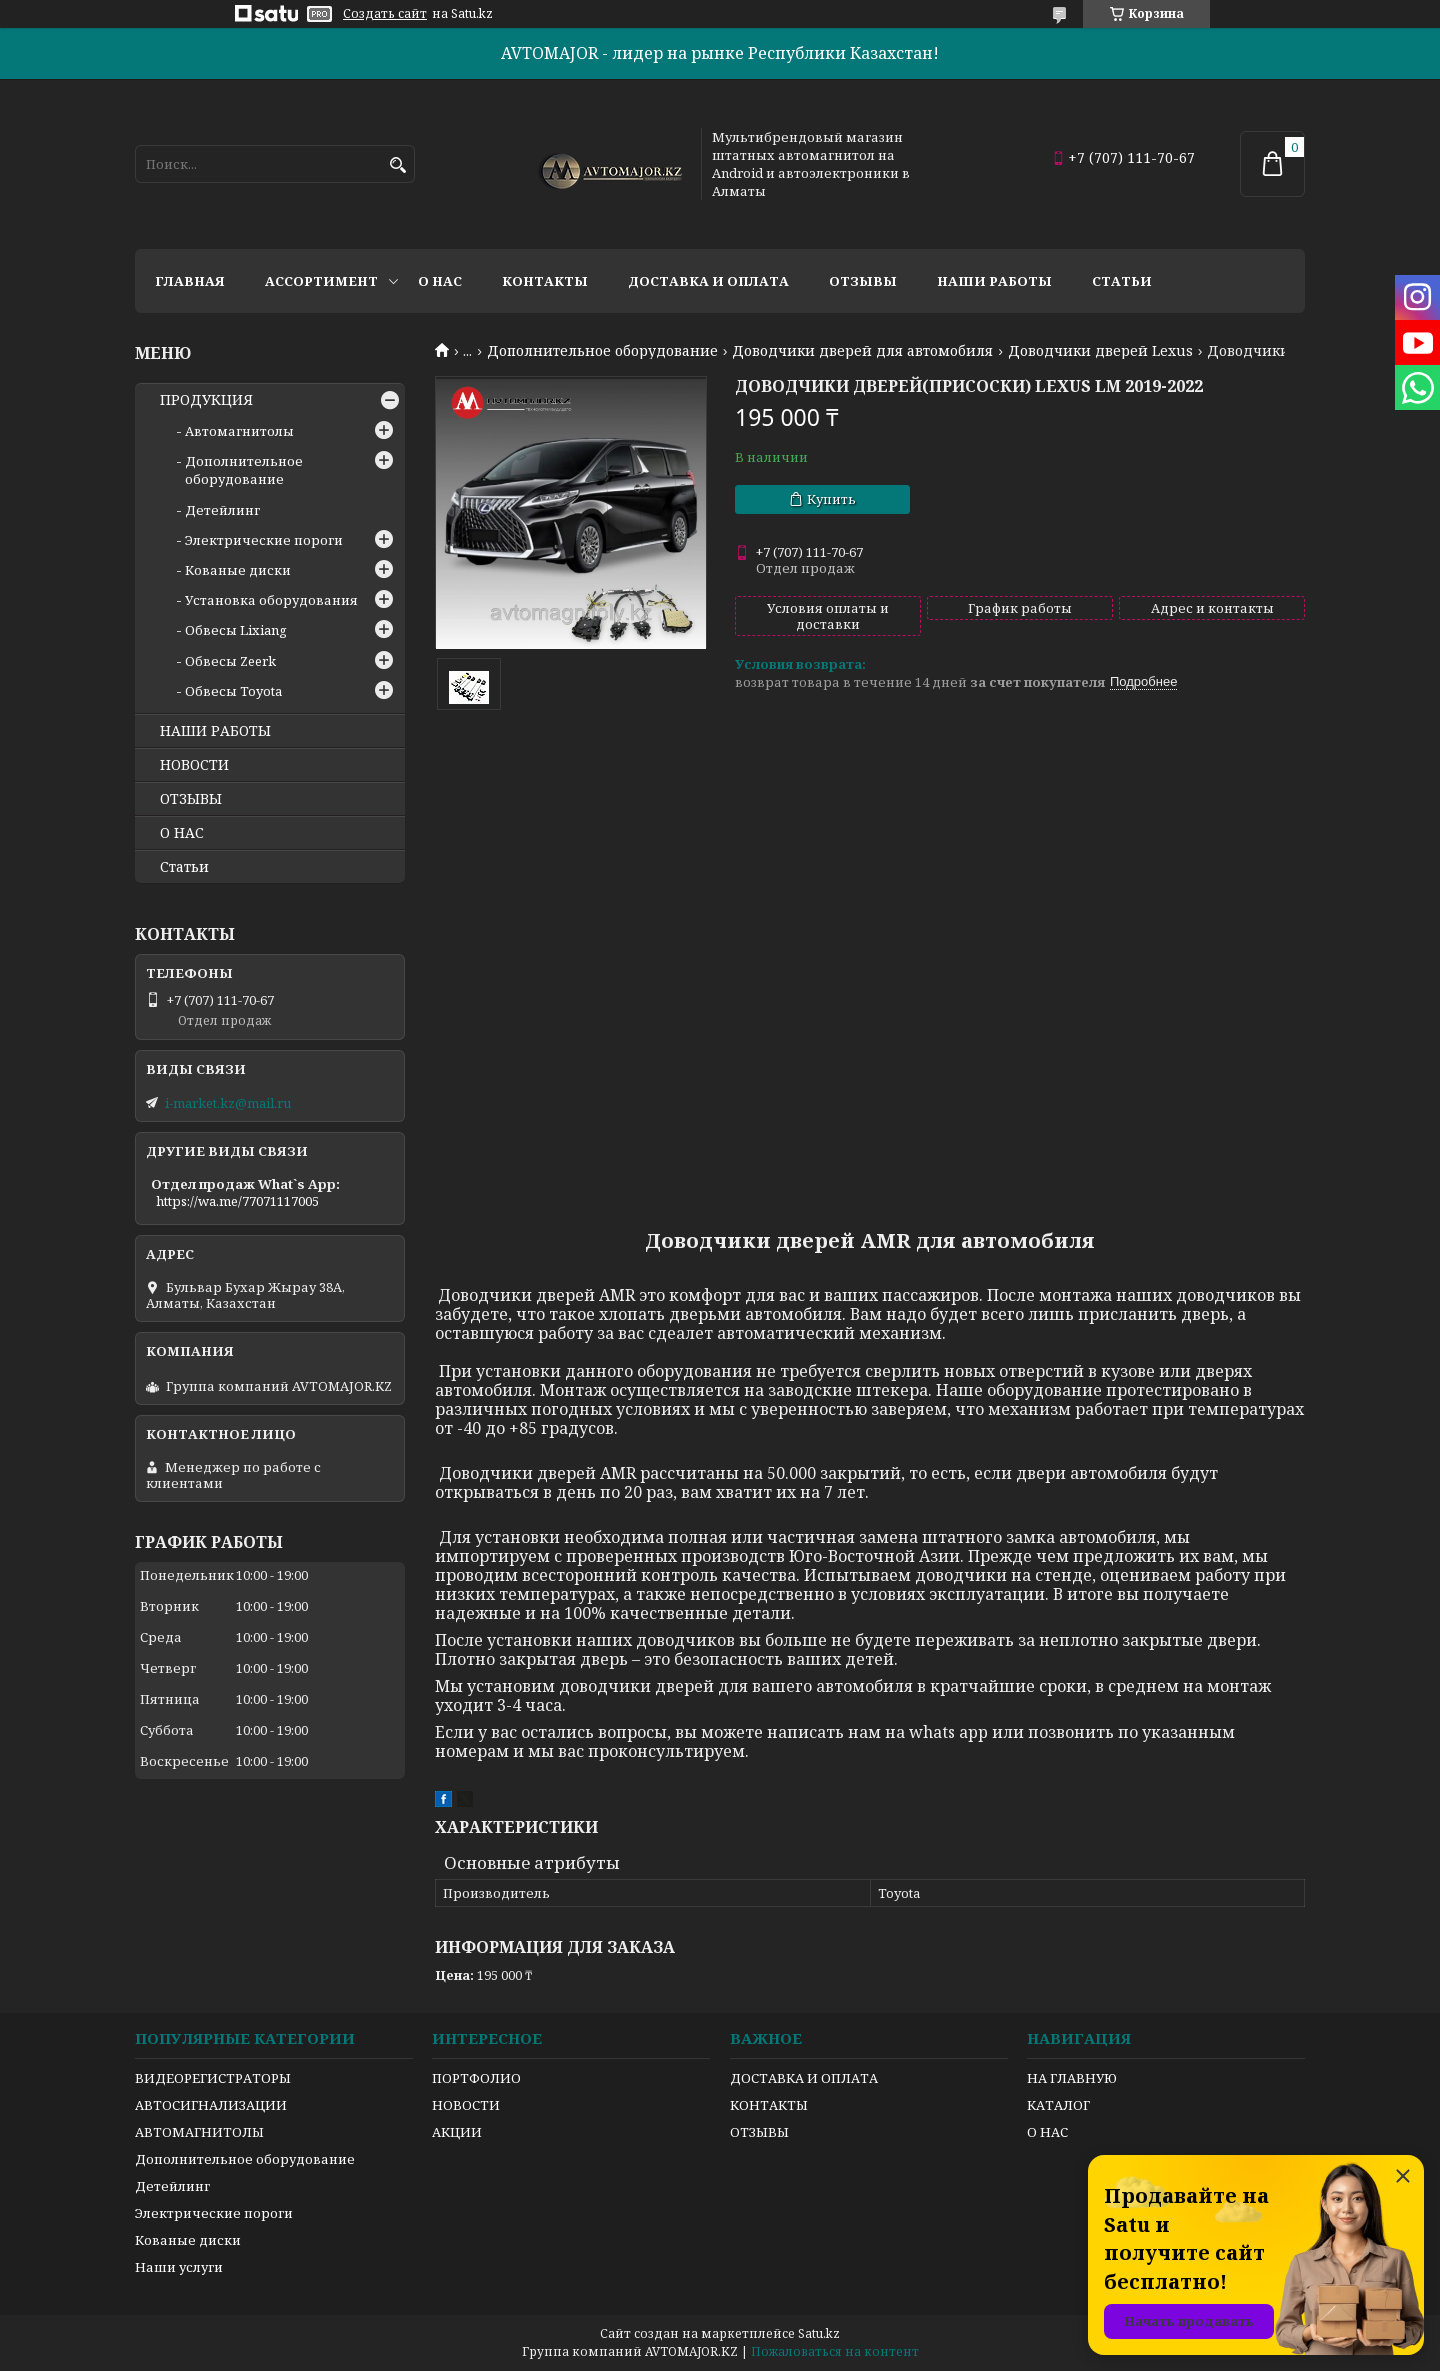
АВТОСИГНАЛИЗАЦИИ (211, 2105)
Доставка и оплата (708, 281)
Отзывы (863, 281)
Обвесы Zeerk (230, 661)
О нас (440, 281)
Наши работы (994, 281)
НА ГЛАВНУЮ (1072, 2078)
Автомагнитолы (239, 431)
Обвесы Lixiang (236, 630)
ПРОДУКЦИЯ (206, 400)
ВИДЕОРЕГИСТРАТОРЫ (213, 2078)
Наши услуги (179, 2267)
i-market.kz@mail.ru (228, 1103)
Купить (831, 499)
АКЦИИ (457, 2132)
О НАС (182, 833)
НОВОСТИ (194, 765)
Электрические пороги (264, 540)
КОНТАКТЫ (769, 2105)
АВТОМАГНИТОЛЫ (199, 2132)
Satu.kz (819, 2333)
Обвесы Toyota (233, 691)
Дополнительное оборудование (602, 351)
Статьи (1122, 281)
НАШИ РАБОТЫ (215, 731)
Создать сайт (385, 14)
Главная (190, 281)
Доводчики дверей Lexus (1100, 351)
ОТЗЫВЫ (191, 799)
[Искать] (397, 165)
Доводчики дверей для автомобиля (862, 351)
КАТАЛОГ (1058, 2105)
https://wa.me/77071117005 (237, 1201)
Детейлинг (222, 510)
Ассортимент (321, 281)
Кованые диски (238, 570)
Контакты (545, 281)
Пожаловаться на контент (835, 2351)
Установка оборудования (271, 600)
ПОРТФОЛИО (476, 2078)
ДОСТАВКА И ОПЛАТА (804, 2078)
